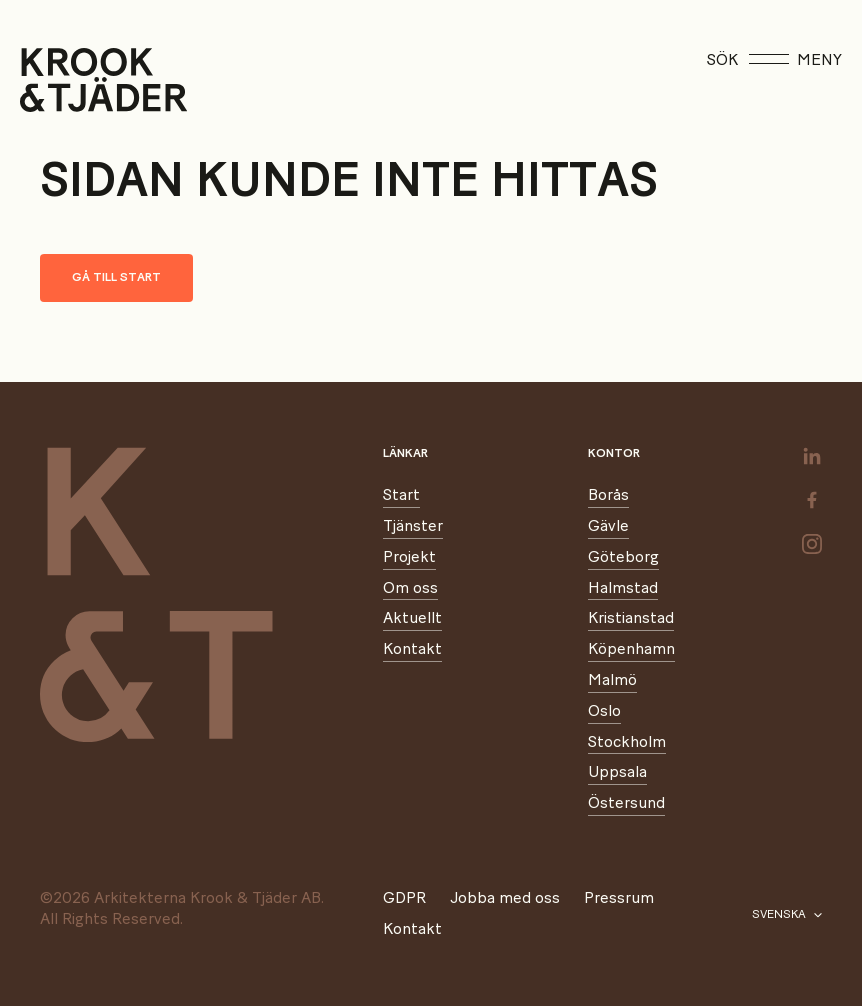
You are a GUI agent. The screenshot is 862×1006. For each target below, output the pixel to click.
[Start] (45, 80)
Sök (722, 60)
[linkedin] (812, 456)
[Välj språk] (787, 915)
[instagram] (812, 544)
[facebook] (812, 500)
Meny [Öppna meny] (795, 60)
